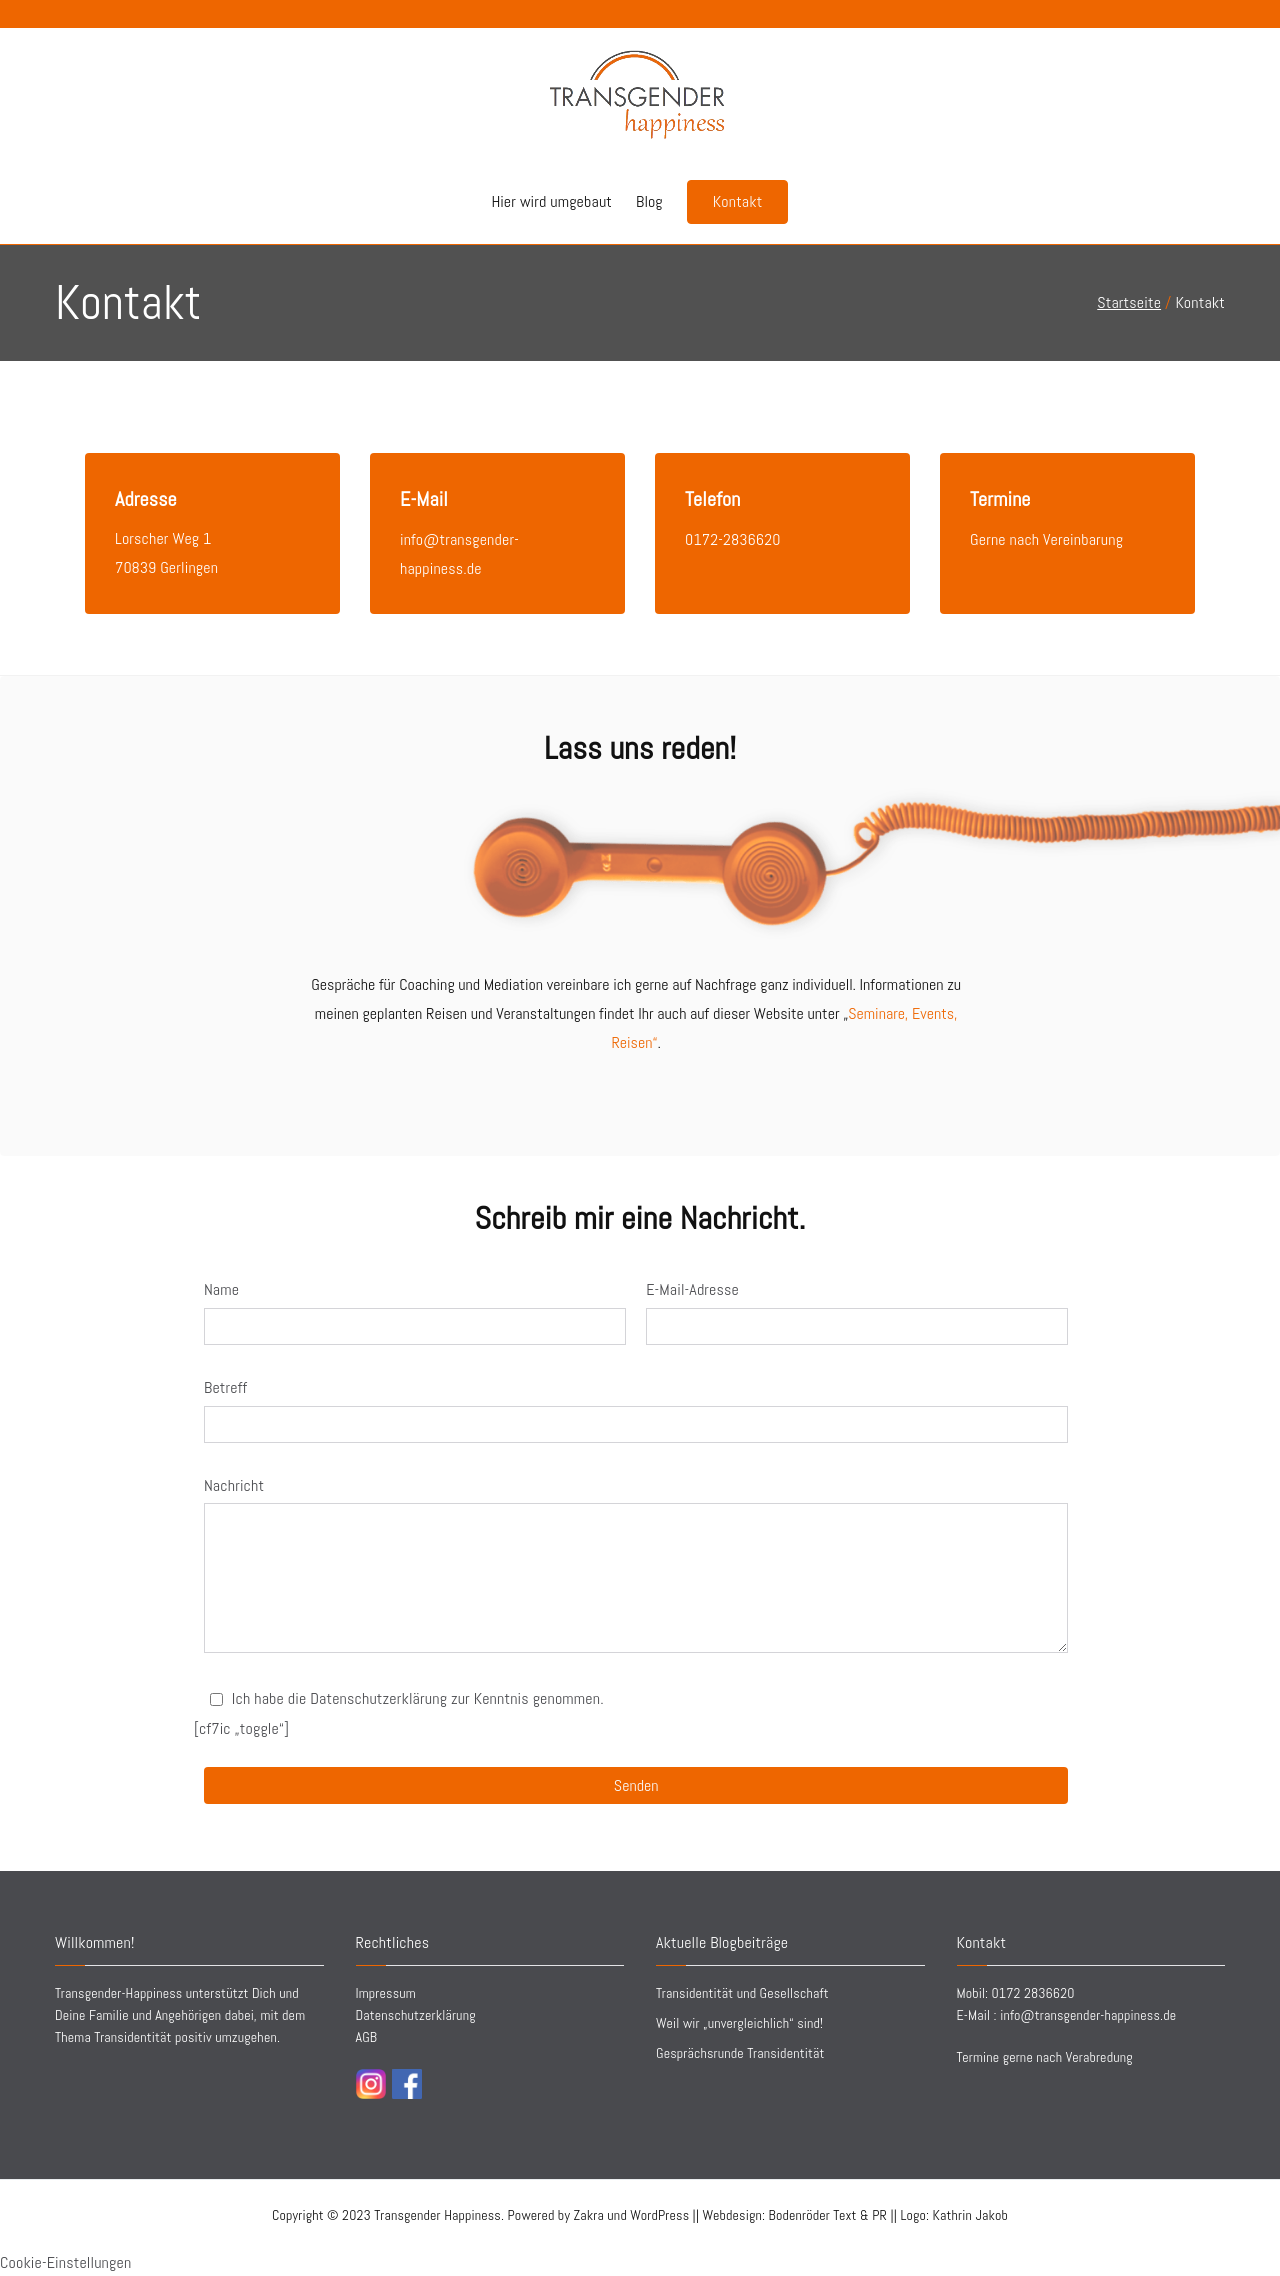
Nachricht (234, 1485)
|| (833, 2215)
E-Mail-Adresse (692, 1289)
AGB (367, 2037)
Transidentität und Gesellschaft (742, 1993)
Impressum (386, 1993)
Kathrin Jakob (970, 2215)
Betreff (225, 1387)
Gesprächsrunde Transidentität (740, 2053)
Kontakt (738, 201)
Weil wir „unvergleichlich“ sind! (739, 2023)
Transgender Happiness (437, 2215)
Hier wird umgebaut (552, 201)
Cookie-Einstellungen (65, 2262)
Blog (649, 201)
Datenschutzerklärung (416, 2015)
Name (221, 1289)
